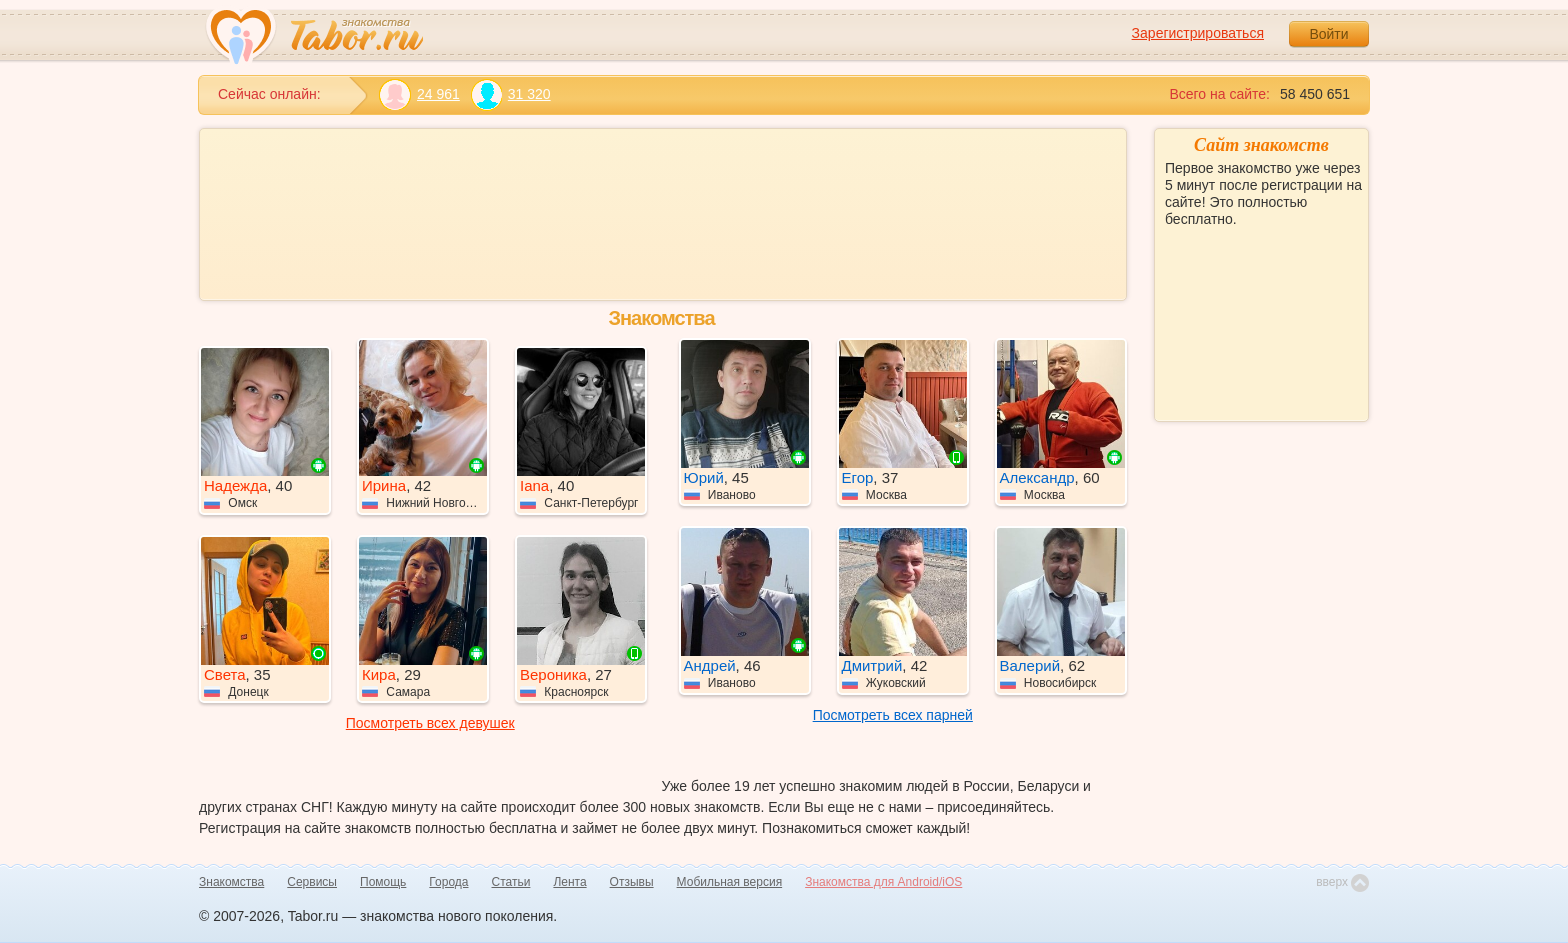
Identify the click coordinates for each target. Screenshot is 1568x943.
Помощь (383, 882)
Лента (569, 882)
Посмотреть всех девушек (430, 723)
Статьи (511, 882)
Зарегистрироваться (1198, 33)
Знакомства (231, 882)
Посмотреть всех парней (893, 715)
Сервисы (312, 882)
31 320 (510, 94)
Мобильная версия (730, 882)
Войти (1328, 34)
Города (448, 882)
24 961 (419, 94)
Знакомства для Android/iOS (883, 882)
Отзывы (632, 882)
